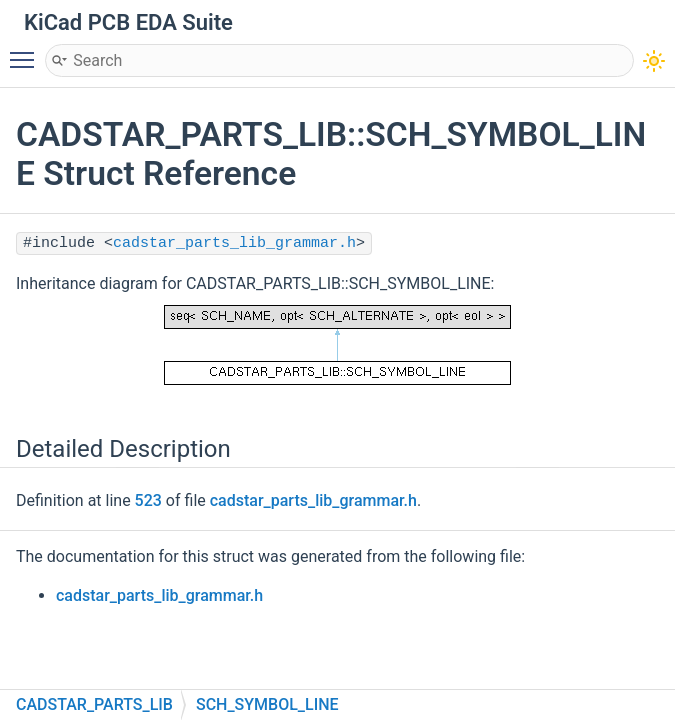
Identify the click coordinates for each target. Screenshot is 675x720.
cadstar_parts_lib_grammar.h (234, 243)
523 (148, 500)
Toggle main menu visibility (27, 51)
